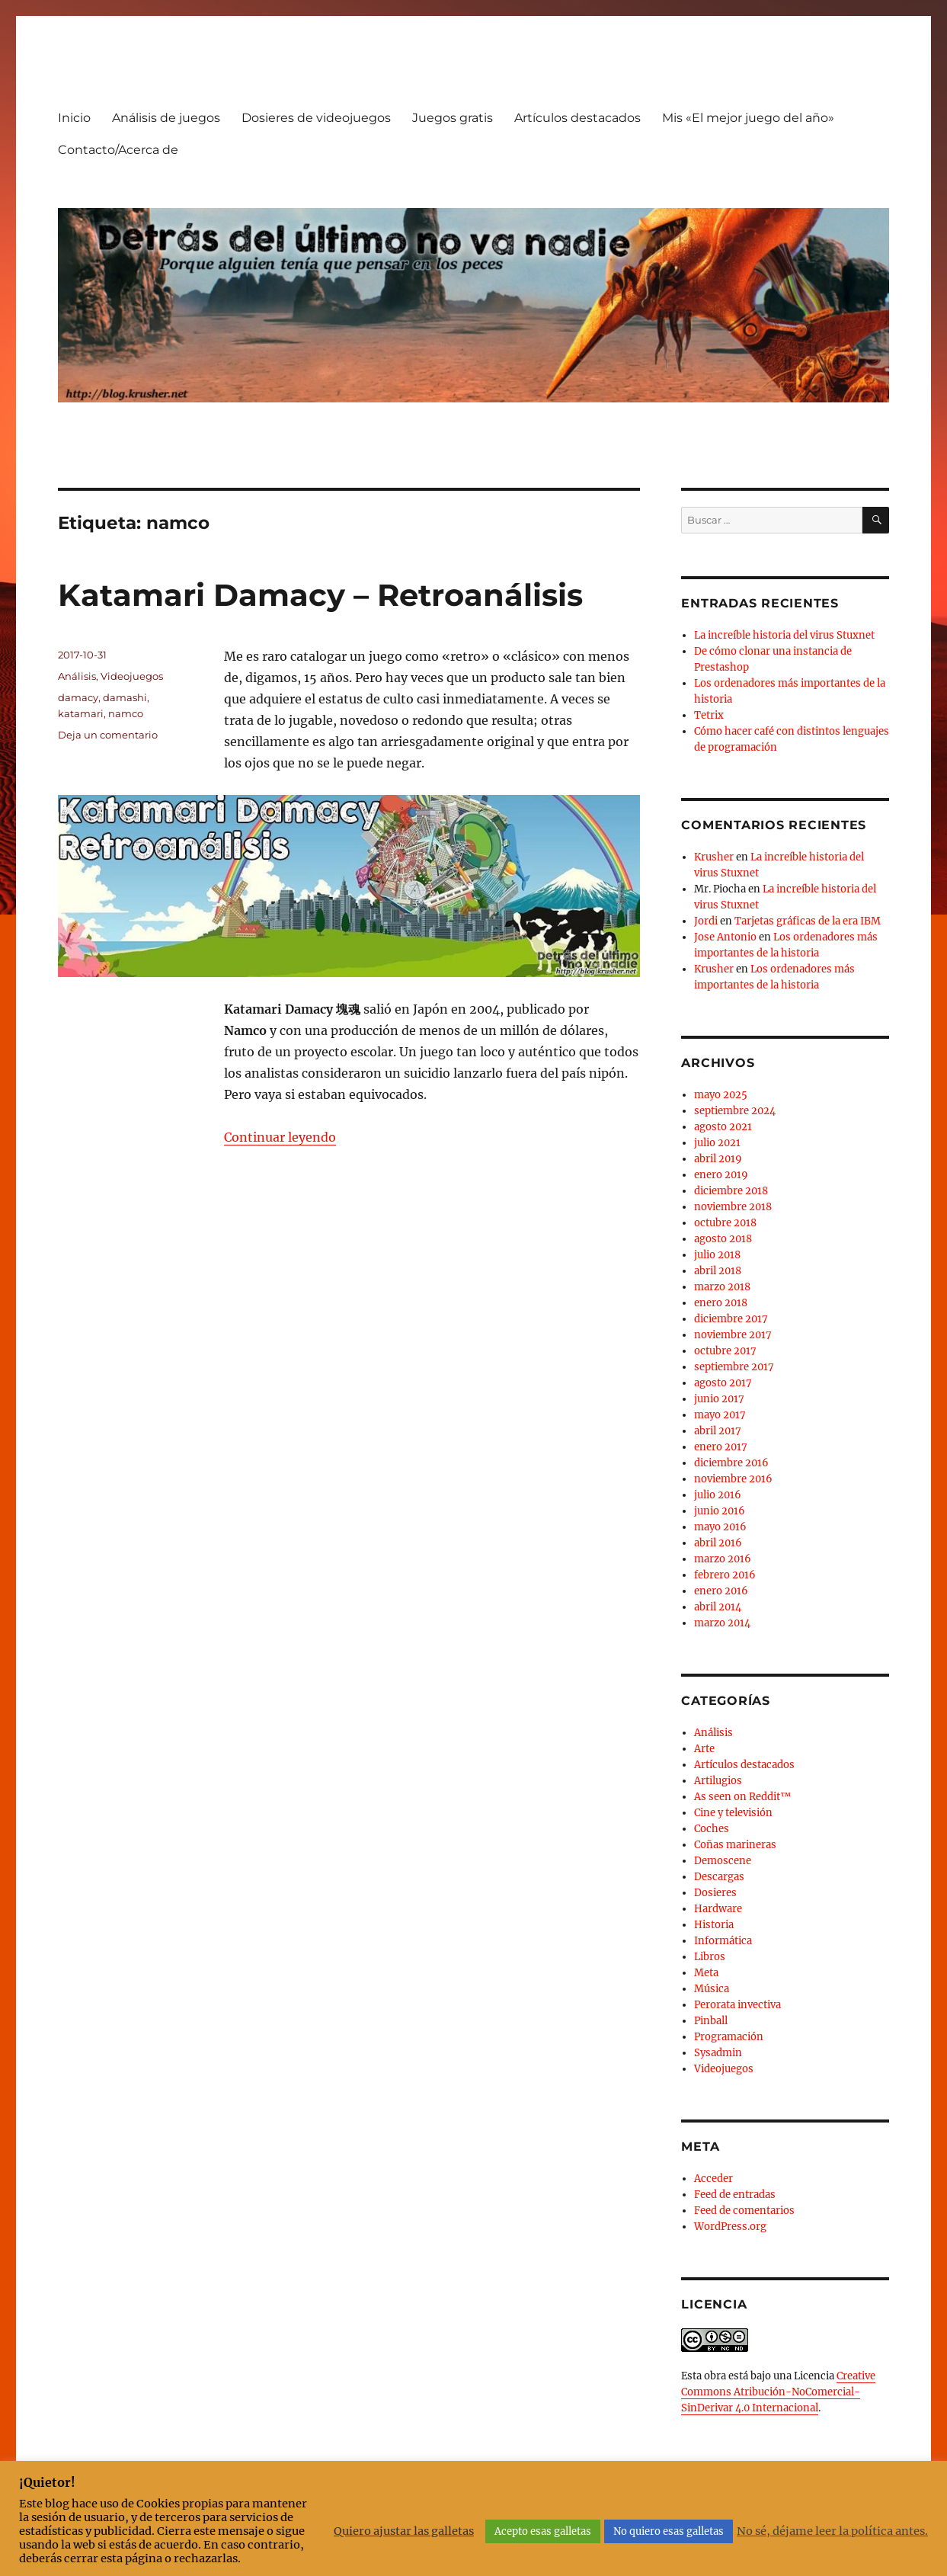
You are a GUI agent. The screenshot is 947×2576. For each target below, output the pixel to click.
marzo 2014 (722, 1622)
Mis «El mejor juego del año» (748, 118)
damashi (125, 697)
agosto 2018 (723, 1238)
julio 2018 (717, 1254)
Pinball (711, 2020)
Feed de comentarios (744, 2210)
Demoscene (722, 1860)
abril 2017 (717, 1430)
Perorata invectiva (737, 2004)
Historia (714, 1924)
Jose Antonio (725, 937)
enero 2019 (721, 1174)
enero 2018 (720, 1302)
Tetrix (709, 715)
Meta (706, 1972)
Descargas (719, 1876)
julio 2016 (717, 1494)
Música (711, 1988)
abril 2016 (718, 1542)
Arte (704, 1748)
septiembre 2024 (735, 1110)
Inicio (74, 118)
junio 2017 (719, 1398)
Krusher (714, 857)
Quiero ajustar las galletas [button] (404, 2531)
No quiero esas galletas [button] (668, 2531)
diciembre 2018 (731, 1190)
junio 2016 (719, 1510)
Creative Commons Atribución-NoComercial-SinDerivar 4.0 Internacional (778, 2391)
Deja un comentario (108, 735)
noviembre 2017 (733, 1334)
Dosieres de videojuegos (316, 118)
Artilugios (718, 1780)
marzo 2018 (722, 1286)
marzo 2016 (722, 1558)
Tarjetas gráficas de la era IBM (807, 921)
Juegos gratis (452, 118)
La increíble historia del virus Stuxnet (784, 635)
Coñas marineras (735, 1844)
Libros (709, 1956)
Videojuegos (132, 676)
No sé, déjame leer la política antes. (832, 2531)
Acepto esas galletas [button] (542, 2531)
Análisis (77, 676)
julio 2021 (717, 1142)
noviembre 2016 (733, 1478)
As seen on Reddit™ (742, 1796)
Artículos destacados (577, 118)
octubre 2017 (725, 1350)
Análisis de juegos (166, 118)
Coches (711, 1828)
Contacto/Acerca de (118, 150)
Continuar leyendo (280, 1137)
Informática (723, 1940)
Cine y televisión (733, 1812)
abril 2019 (718, 1158)
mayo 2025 (720, 1094)
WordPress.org (730, 2226)
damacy (78, 697)
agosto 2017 (723, 1382)
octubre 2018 (725, 1222)
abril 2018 (717, 1270)
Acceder (713, 2178)
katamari (81, 713)
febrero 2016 (725, 1574)
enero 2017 (720, 1446)
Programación (728, 2036)
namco (125, 713)
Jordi (706, 921)
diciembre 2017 (731, 1318)
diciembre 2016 (731, 1462)
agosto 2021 (723, 1126)
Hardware (718, 1908)
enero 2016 (721, 1590)
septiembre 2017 (734, 1366)
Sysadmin (718, 2052)
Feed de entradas (735, 2194)
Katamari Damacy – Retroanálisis (320, 595)
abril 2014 (717, 1606)
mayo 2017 (720, 1414)
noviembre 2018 (733, 1206)
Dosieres (715, 1892)
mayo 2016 (720, 1526)
